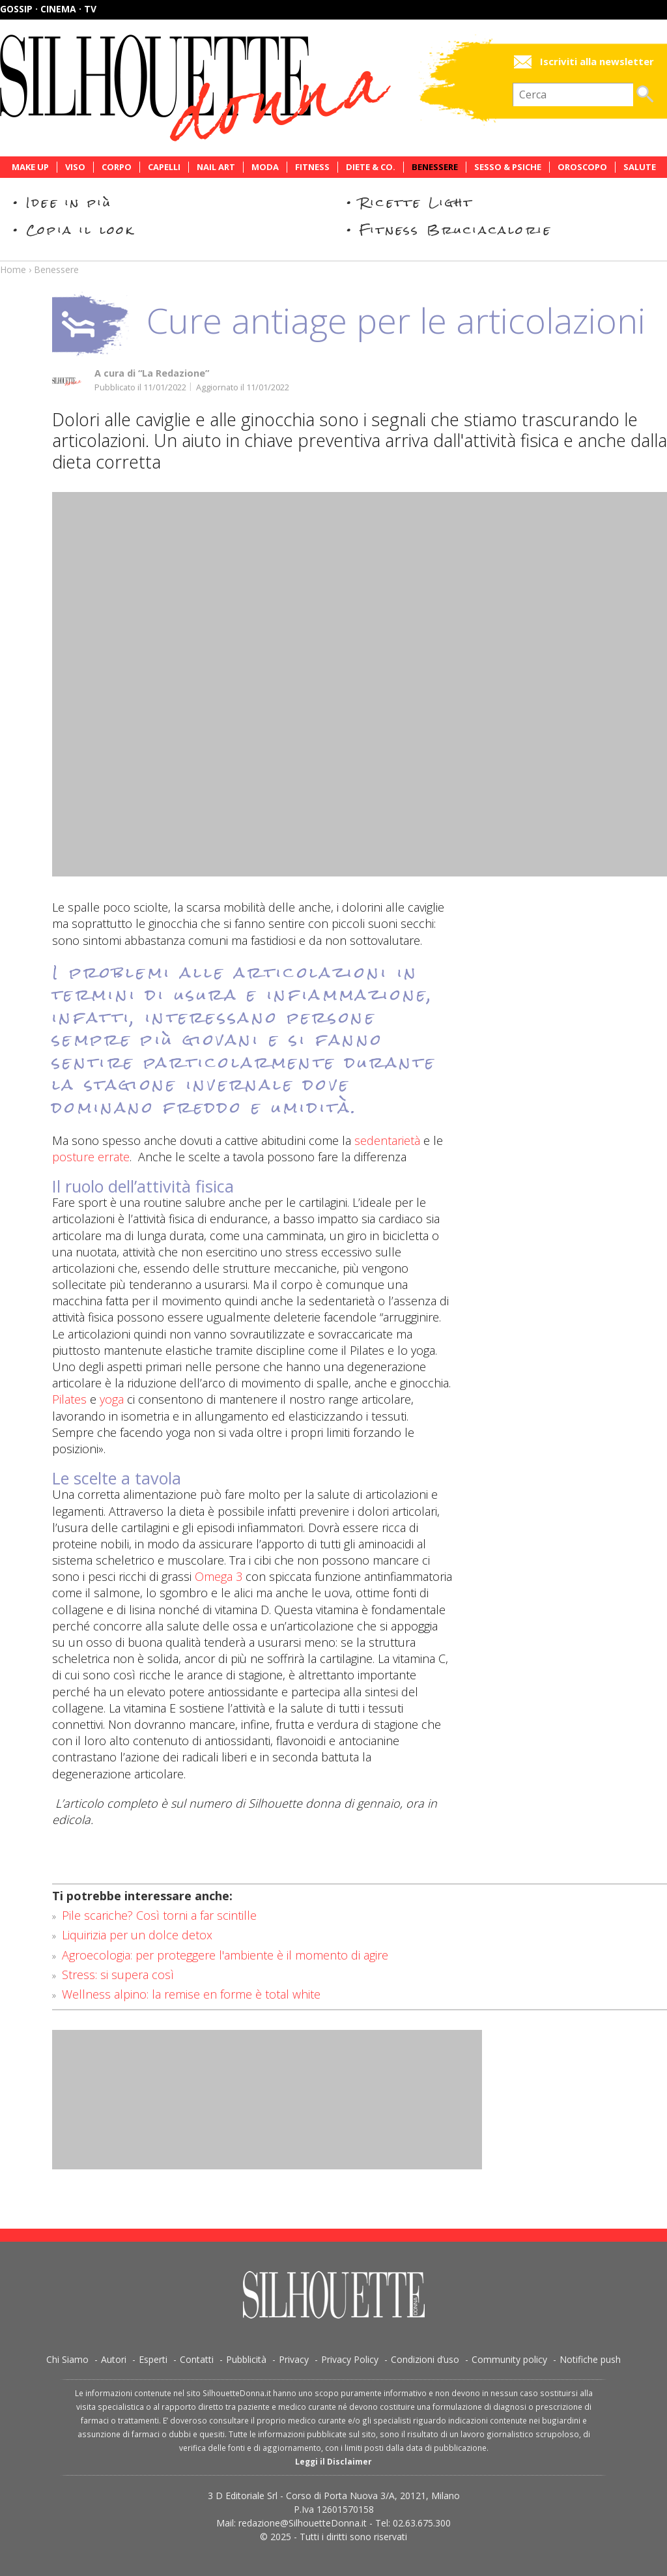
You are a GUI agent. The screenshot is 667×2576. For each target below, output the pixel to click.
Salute (639, 167)
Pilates (69, 1399)
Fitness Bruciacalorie (456, 230)
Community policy (509, 2359)
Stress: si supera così (118, 1974)
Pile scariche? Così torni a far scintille (159, 1915)
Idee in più (69, 202)
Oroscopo (582, 167)
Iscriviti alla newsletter (597, 61)
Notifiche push (590, 2359)
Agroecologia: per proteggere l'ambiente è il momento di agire (225, 1955)
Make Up (30, 167)
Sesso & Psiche (507, 167)
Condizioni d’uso (425, 2359)
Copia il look (80, 230)
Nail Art (216, 167)
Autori (113, 2359)
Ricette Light (417, 202)
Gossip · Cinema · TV (48, 9)
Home (13, 269)
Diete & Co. (370, 167)
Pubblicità (246, 2359)
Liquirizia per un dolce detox (137, 1935)
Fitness (312, 167)
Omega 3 (218, 1576)
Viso (75, 167)
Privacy (294, 2359)
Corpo (117, 167)
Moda (265, 167)
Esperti (153, 2359)
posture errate (91, 1157)
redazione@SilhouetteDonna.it (302, 2523)
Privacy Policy (349, 2359)
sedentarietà (387, 1140)
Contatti (197, 2359)
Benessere (435, 167)
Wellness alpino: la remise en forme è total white (191, 1994)
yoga (110, 1399)
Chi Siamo (67, 2359)
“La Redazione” (173, 373)
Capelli (164, 167)
